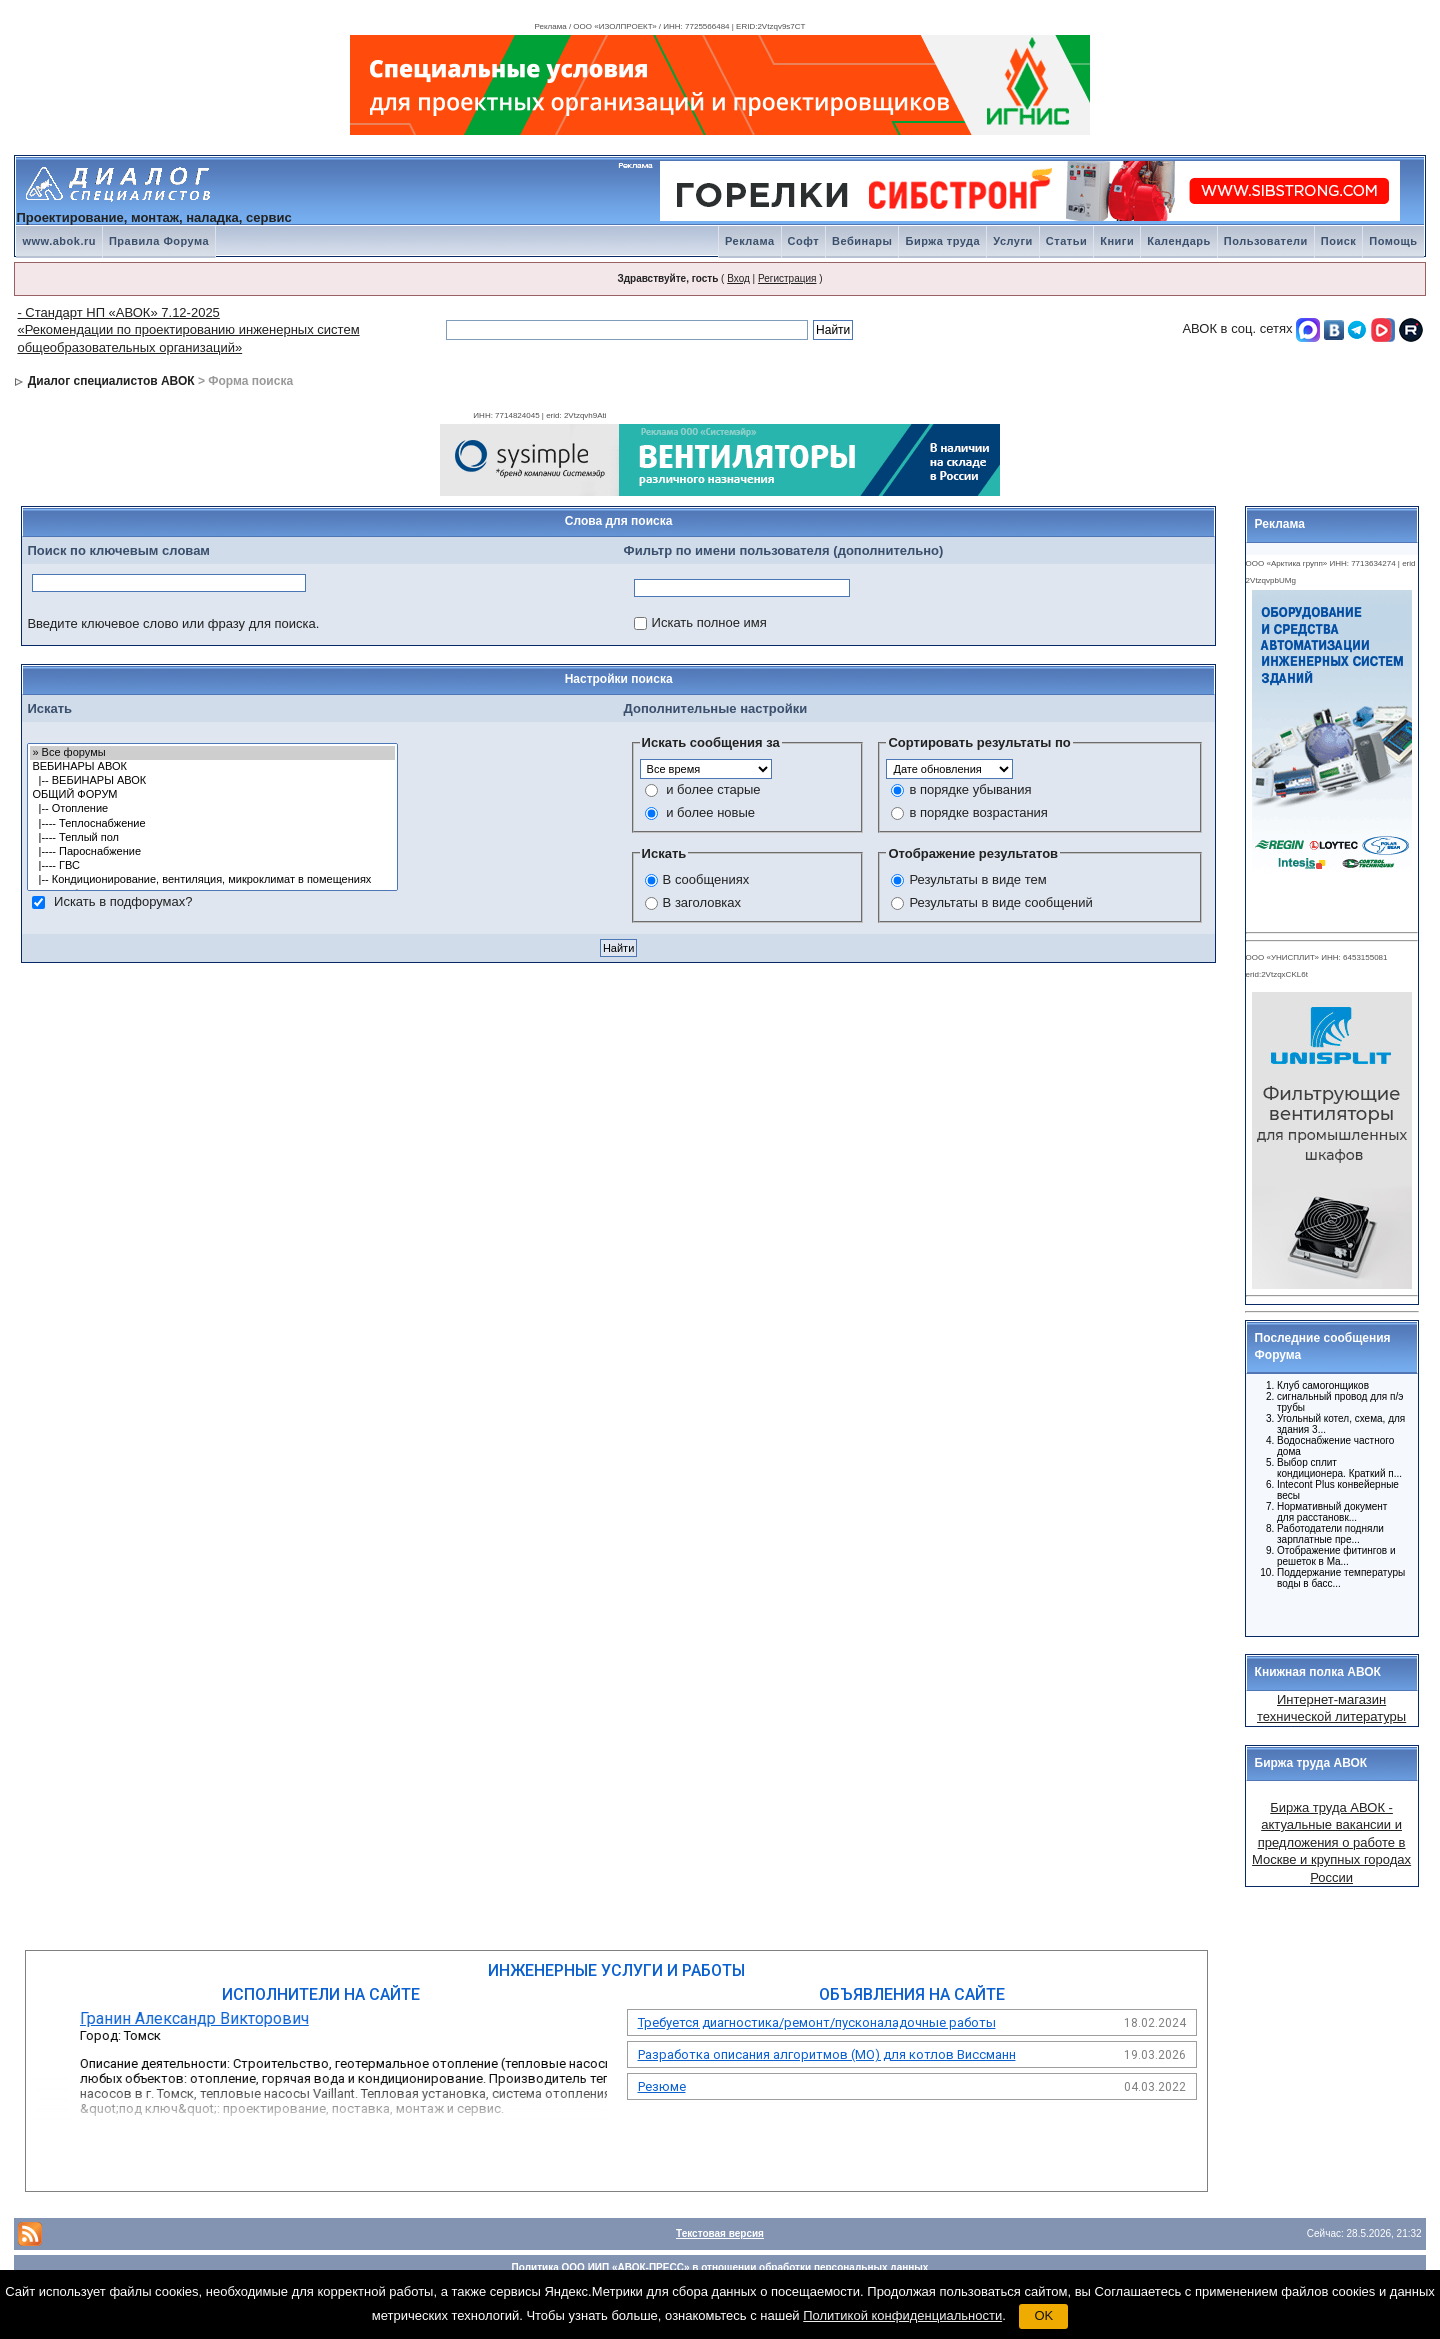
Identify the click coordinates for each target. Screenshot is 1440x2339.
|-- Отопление (212, 809)
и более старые (713, 789)
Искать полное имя (709, 622)
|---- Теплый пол (212, 838)
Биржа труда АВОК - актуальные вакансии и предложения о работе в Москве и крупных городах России (1331, 1842)
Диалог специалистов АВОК (111, 381)
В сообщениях (706, 879)
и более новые (710, 812)
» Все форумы (212, 753)
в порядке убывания (970, 789)
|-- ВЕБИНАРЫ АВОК (212, 781)
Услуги (1013, 241)
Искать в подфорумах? (123, 900)
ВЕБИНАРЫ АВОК (212, 767)
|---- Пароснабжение (212, 852)
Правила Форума (159, 241)
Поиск (1339, 241)
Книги (1117, 241)
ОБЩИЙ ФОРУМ (212, 795)
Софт (804, 241)
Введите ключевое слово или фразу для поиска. (173, 623)
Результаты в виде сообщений (1000, 902)
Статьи (1066, 241)
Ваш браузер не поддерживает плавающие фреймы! (1329, 1136)
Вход (738, 278)
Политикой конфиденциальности (902, 2315)
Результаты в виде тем (977, 879)
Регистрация (787, 278)
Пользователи (1266, 241)
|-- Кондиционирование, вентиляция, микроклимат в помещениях (212, 880)
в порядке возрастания (978, 812)
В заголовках (702, 902)
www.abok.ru (59, 241)
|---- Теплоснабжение (212, 824)
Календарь (1179, 241)
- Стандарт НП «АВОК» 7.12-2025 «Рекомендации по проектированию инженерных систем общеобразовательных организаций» (188, 330)
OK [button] (1043, 2315)
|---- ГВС (212, 866)
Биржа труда (942, 241)
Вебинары (862, 241)
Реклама (750, 241)
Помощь (1393, 241)
